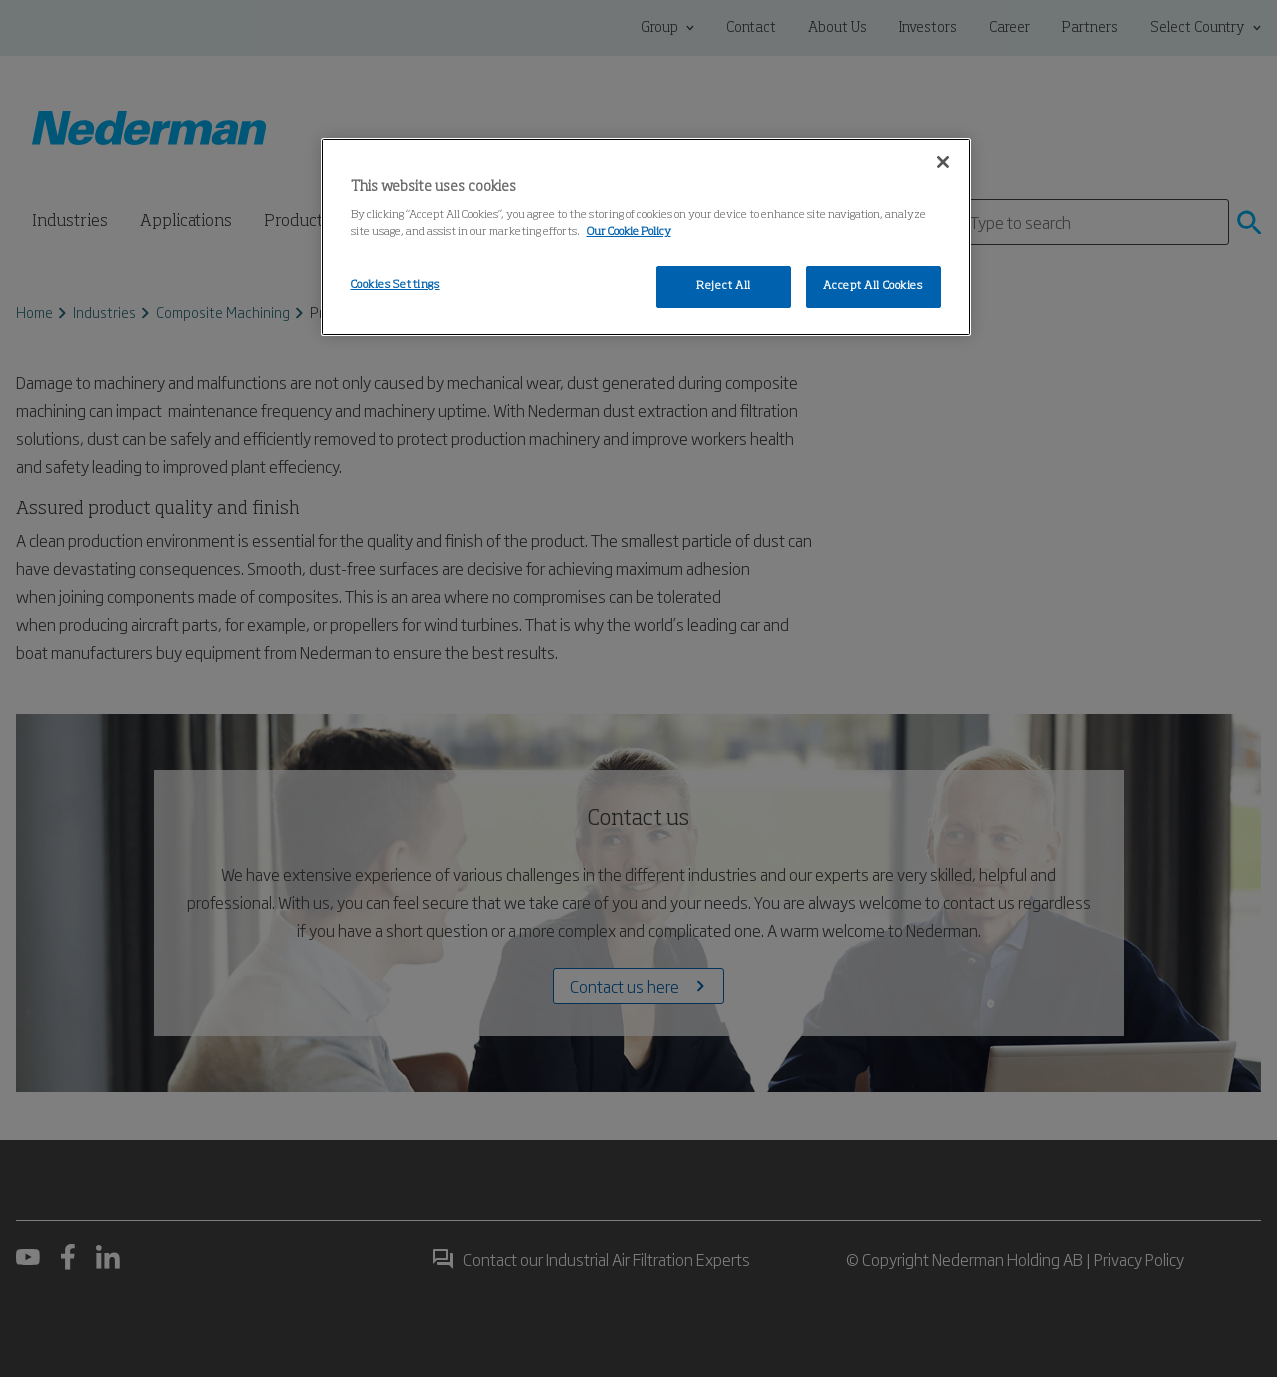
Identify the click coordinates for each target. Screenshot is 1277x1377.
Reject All (723, 286)
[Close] (943, 162)
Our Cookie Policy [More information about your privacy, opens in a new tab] (629, 232)
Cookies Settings (395, 285)
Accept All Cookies (872, 286)
